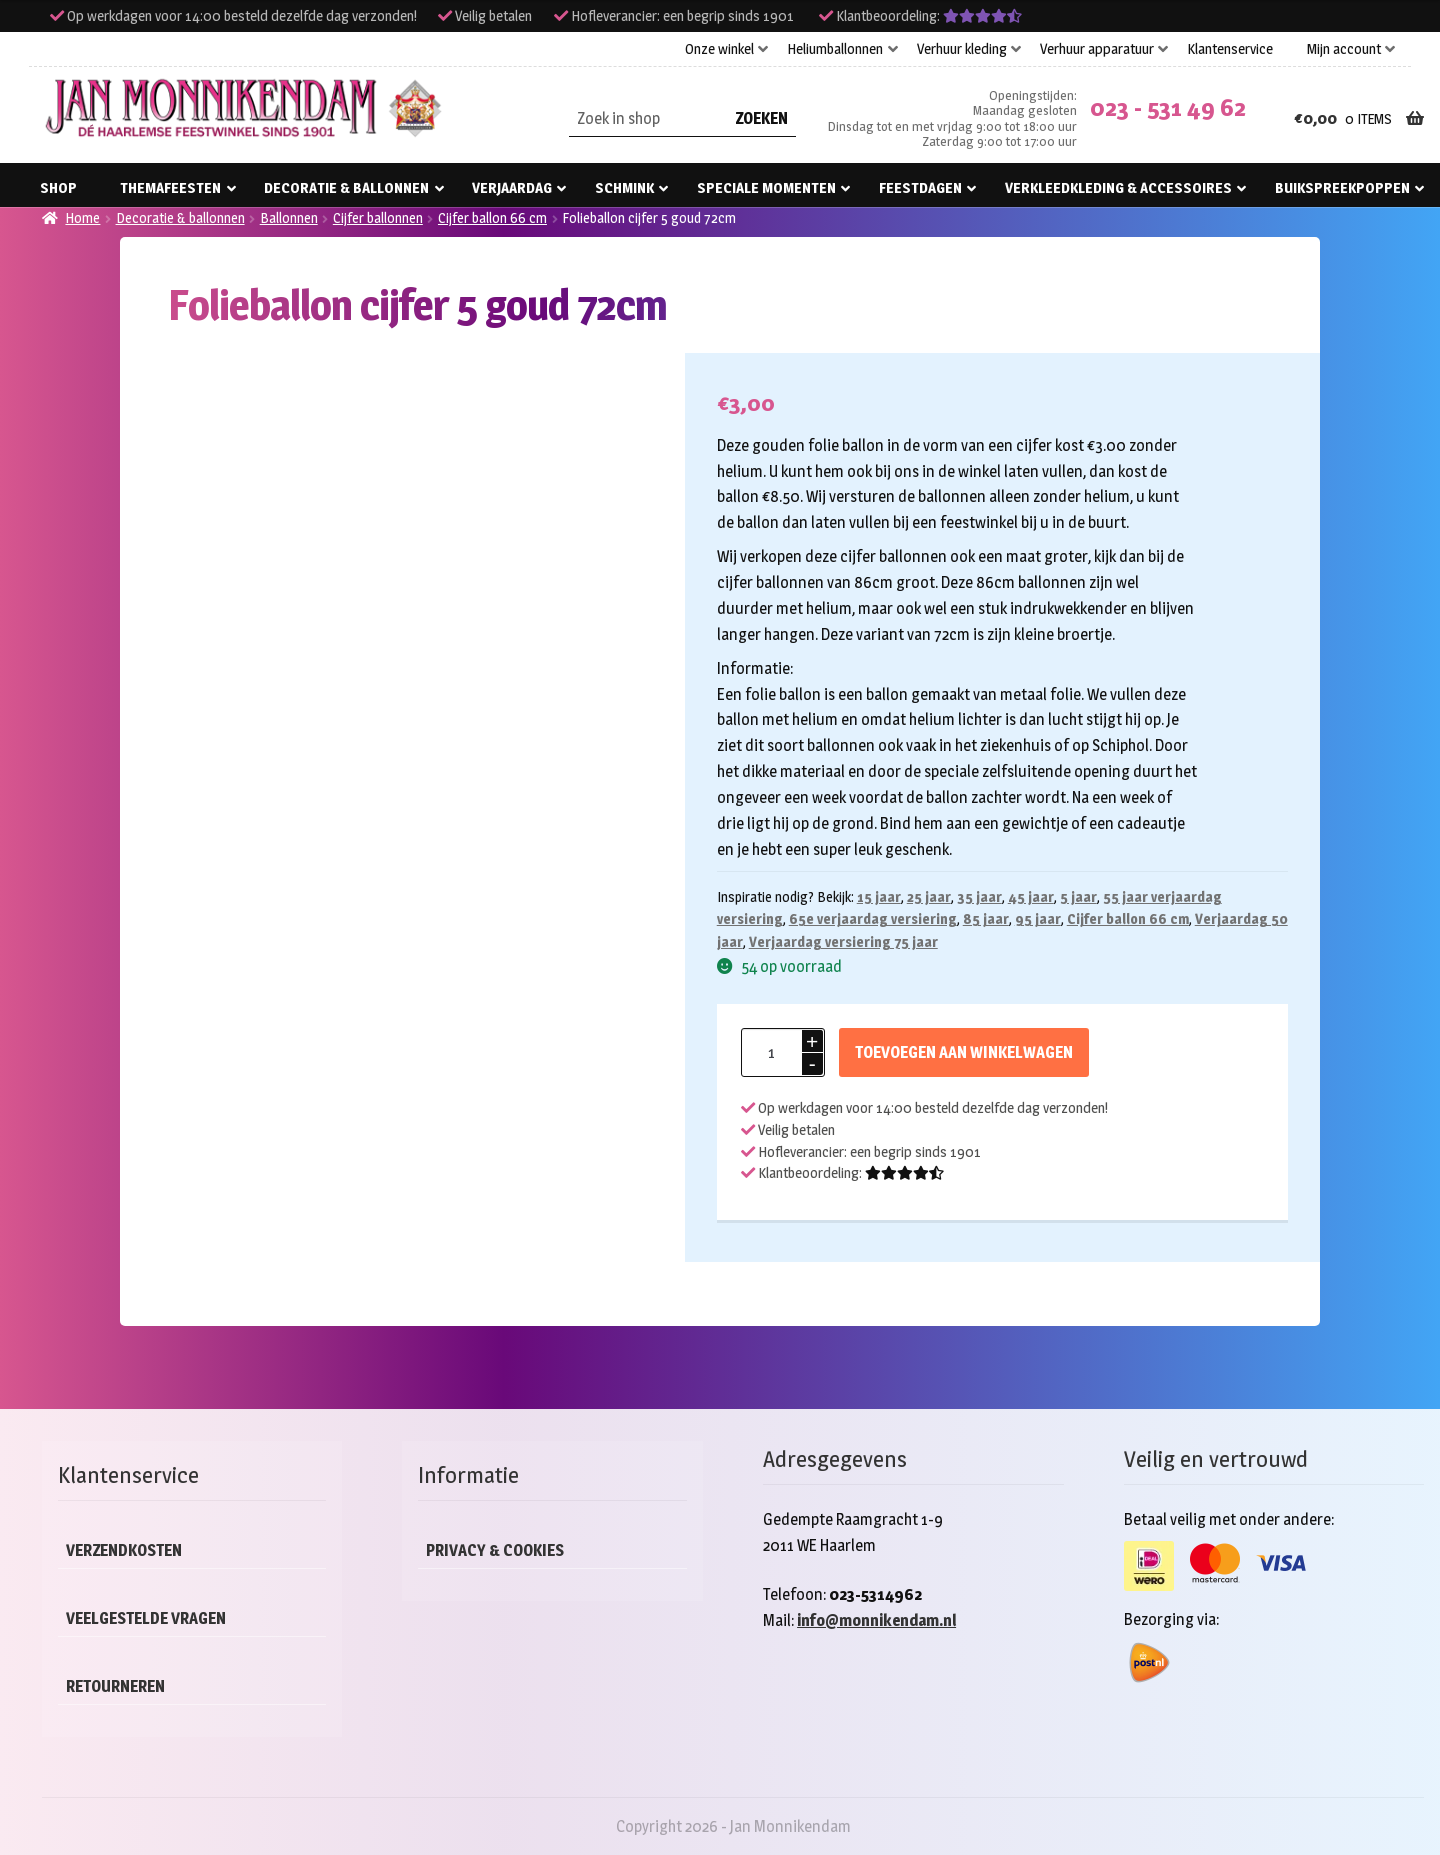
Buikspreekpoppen (1342, 188)
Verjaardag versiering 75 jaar (843, 941)
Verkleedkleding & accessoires (1118, 188)
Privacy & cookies (495, 1550)
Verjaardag (512, 188)
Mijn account (1344, 49)
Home (82, 217)
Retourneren (115, 1686)
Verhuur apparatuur (1097, 49)
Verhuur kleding (962, 49)
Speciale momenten (766, 188)
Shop (58, 188)
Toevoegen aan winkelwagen (964, 1052)
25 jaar (929, 896)
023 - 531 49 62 (1168, 107)
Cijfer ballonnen (378, 217)
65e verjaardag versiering (873, 918)
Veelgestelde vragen (146, 1618)
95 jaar (1038, 918)
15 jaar (879, 896)
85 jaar (986, 918)
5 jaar (1078, 896)
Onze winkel (719, 49)
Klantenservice (1230, 49)
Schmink (624, 188)
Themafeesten (170, 188)
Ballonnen (289, 217)
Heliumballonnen (835, 49)
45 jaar (1031, 896)
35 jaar (979, 896)
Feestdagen (920, 188)
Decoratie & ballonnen (346, 188)
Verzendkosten (124, 1550)
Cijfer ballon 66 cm (492, 217)
